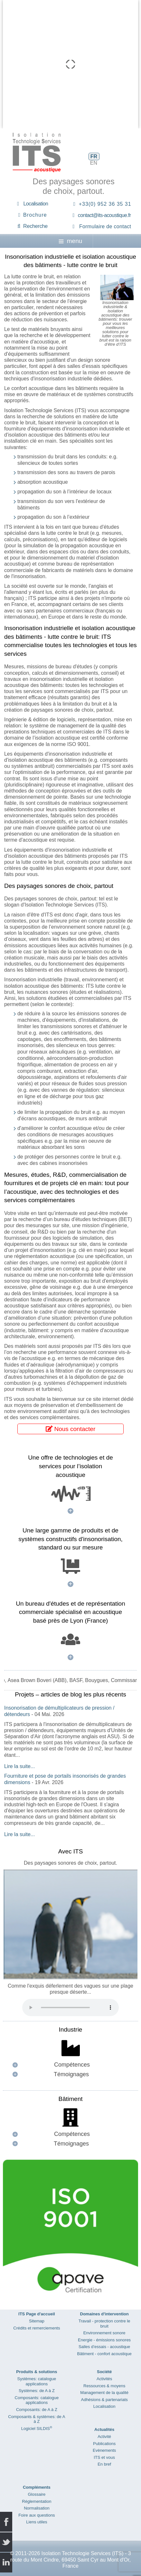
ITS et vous (104, 2457)
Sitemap (36, 2321)
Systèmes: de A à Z (37, 2390)
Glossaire (36, 2494)
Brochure (35, 215)
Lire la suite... (19, 1766)
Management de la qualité (104, 2392)
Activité (104, 2436)
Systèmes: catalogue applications (36, 2381)
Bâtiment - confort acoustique (104, 2353)
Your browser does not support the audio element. (70, 2007)
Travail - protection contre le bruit (104, 2324)
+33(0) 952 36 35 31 (105, 204)
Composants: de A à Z (36, 2409)
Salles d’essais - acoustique (104, 2346)
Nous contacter (70, 1429)
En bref (104, 2464)
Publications (104, 2443)
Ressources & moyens (104, 2385)
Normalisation (36, 2508)
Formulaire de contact (105, 226)
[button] (70, 2065)
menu (70, 241)
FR (93, 156)
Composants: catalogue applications (37, 2400)
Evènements (104, 2450)
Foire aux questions (36, 2515)
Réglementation (36, 2501)
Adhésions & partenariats (104, 2399)
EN (93, 163)
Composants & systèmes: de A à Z (36, 2419)
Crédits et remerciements (36, 2328)
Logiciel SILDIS (36, 2428)
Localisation (36, 203)
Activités (104, 2378)
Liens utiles (36, 2522)
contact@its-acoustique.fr (104, 215)
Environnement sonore (104, 2332)
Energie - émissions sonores (104, 2339)
